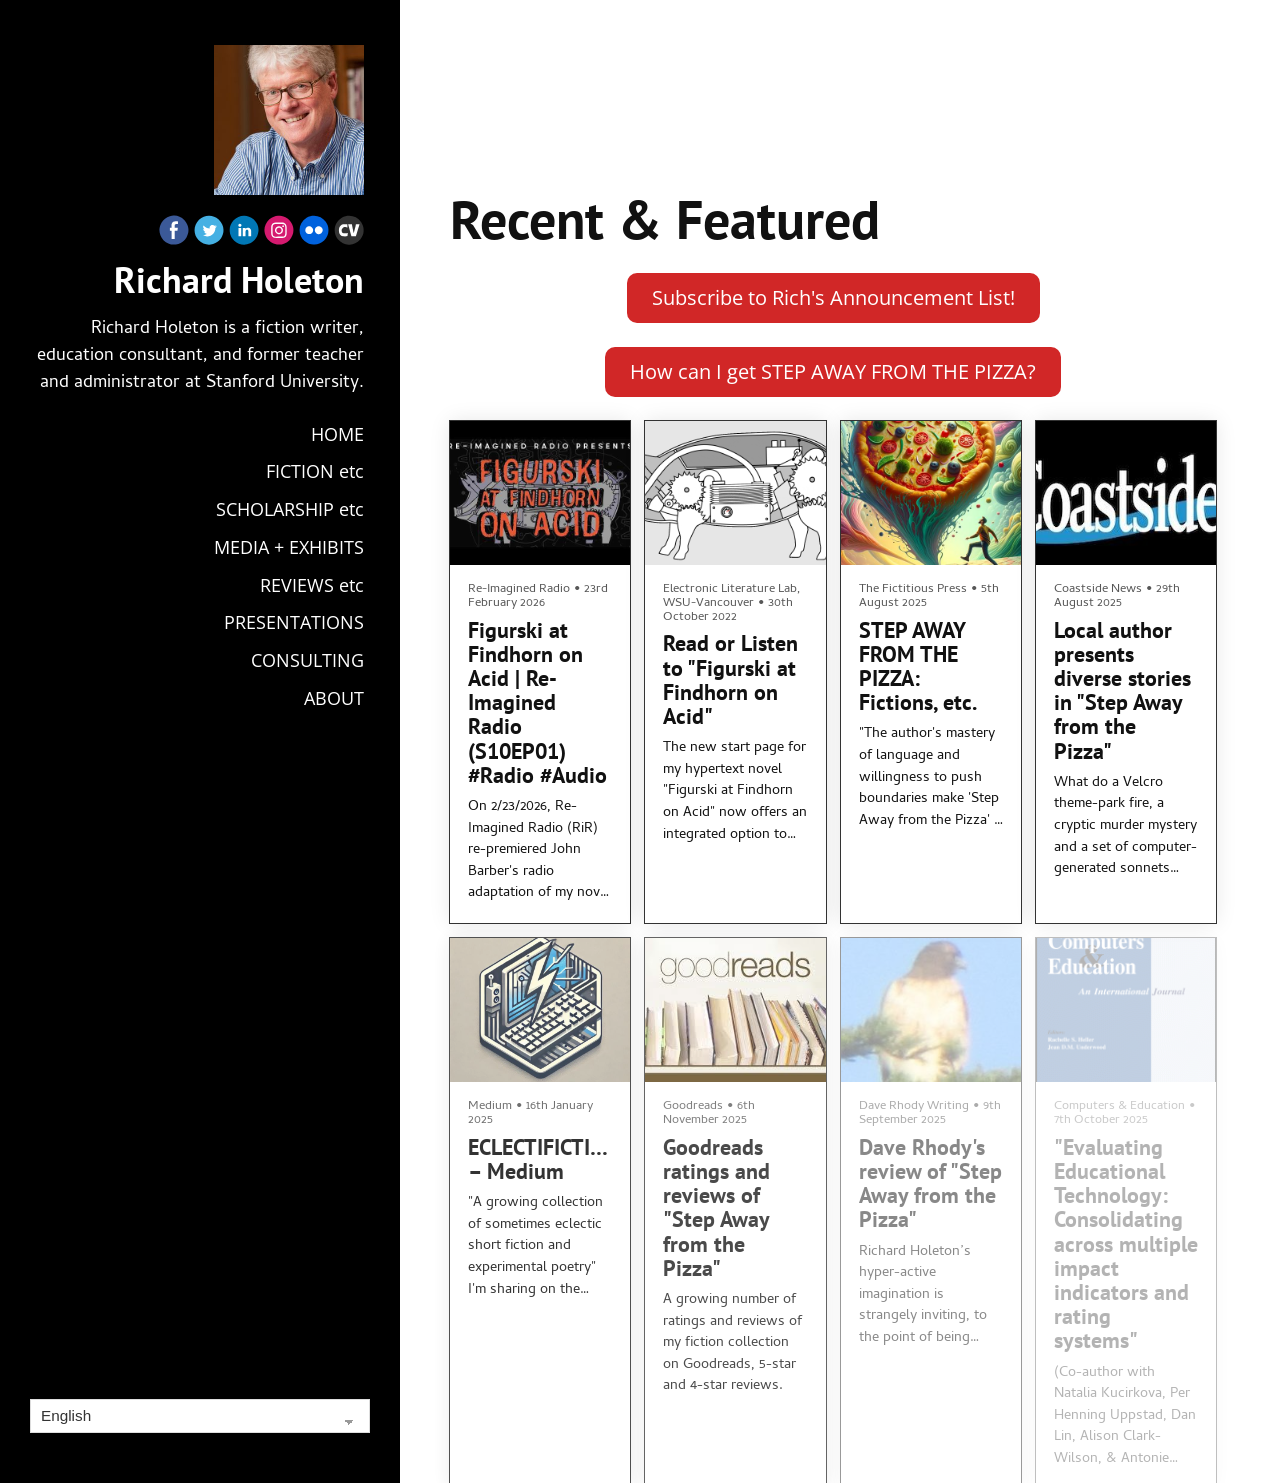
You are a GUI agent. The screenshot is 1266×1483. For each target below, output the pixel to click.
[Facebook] (174, 235)
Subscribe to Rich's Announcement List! (833, 297)
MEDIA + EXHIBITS (289, 547)
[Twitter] (209, 235)
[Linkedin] (244, 235)
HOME (337, 434)
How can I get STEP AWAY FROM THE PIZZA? (833, 371)
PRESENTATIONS (294, 622)
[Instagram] (279, 235)
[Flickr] (314, 235)
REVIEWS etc (312, 585)
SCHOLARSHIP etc (290, 509)
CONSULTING (307, 660)
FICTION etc (315, 471)
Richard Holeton (239, 280)
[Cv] (349, 235)
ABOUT (334, 698)
